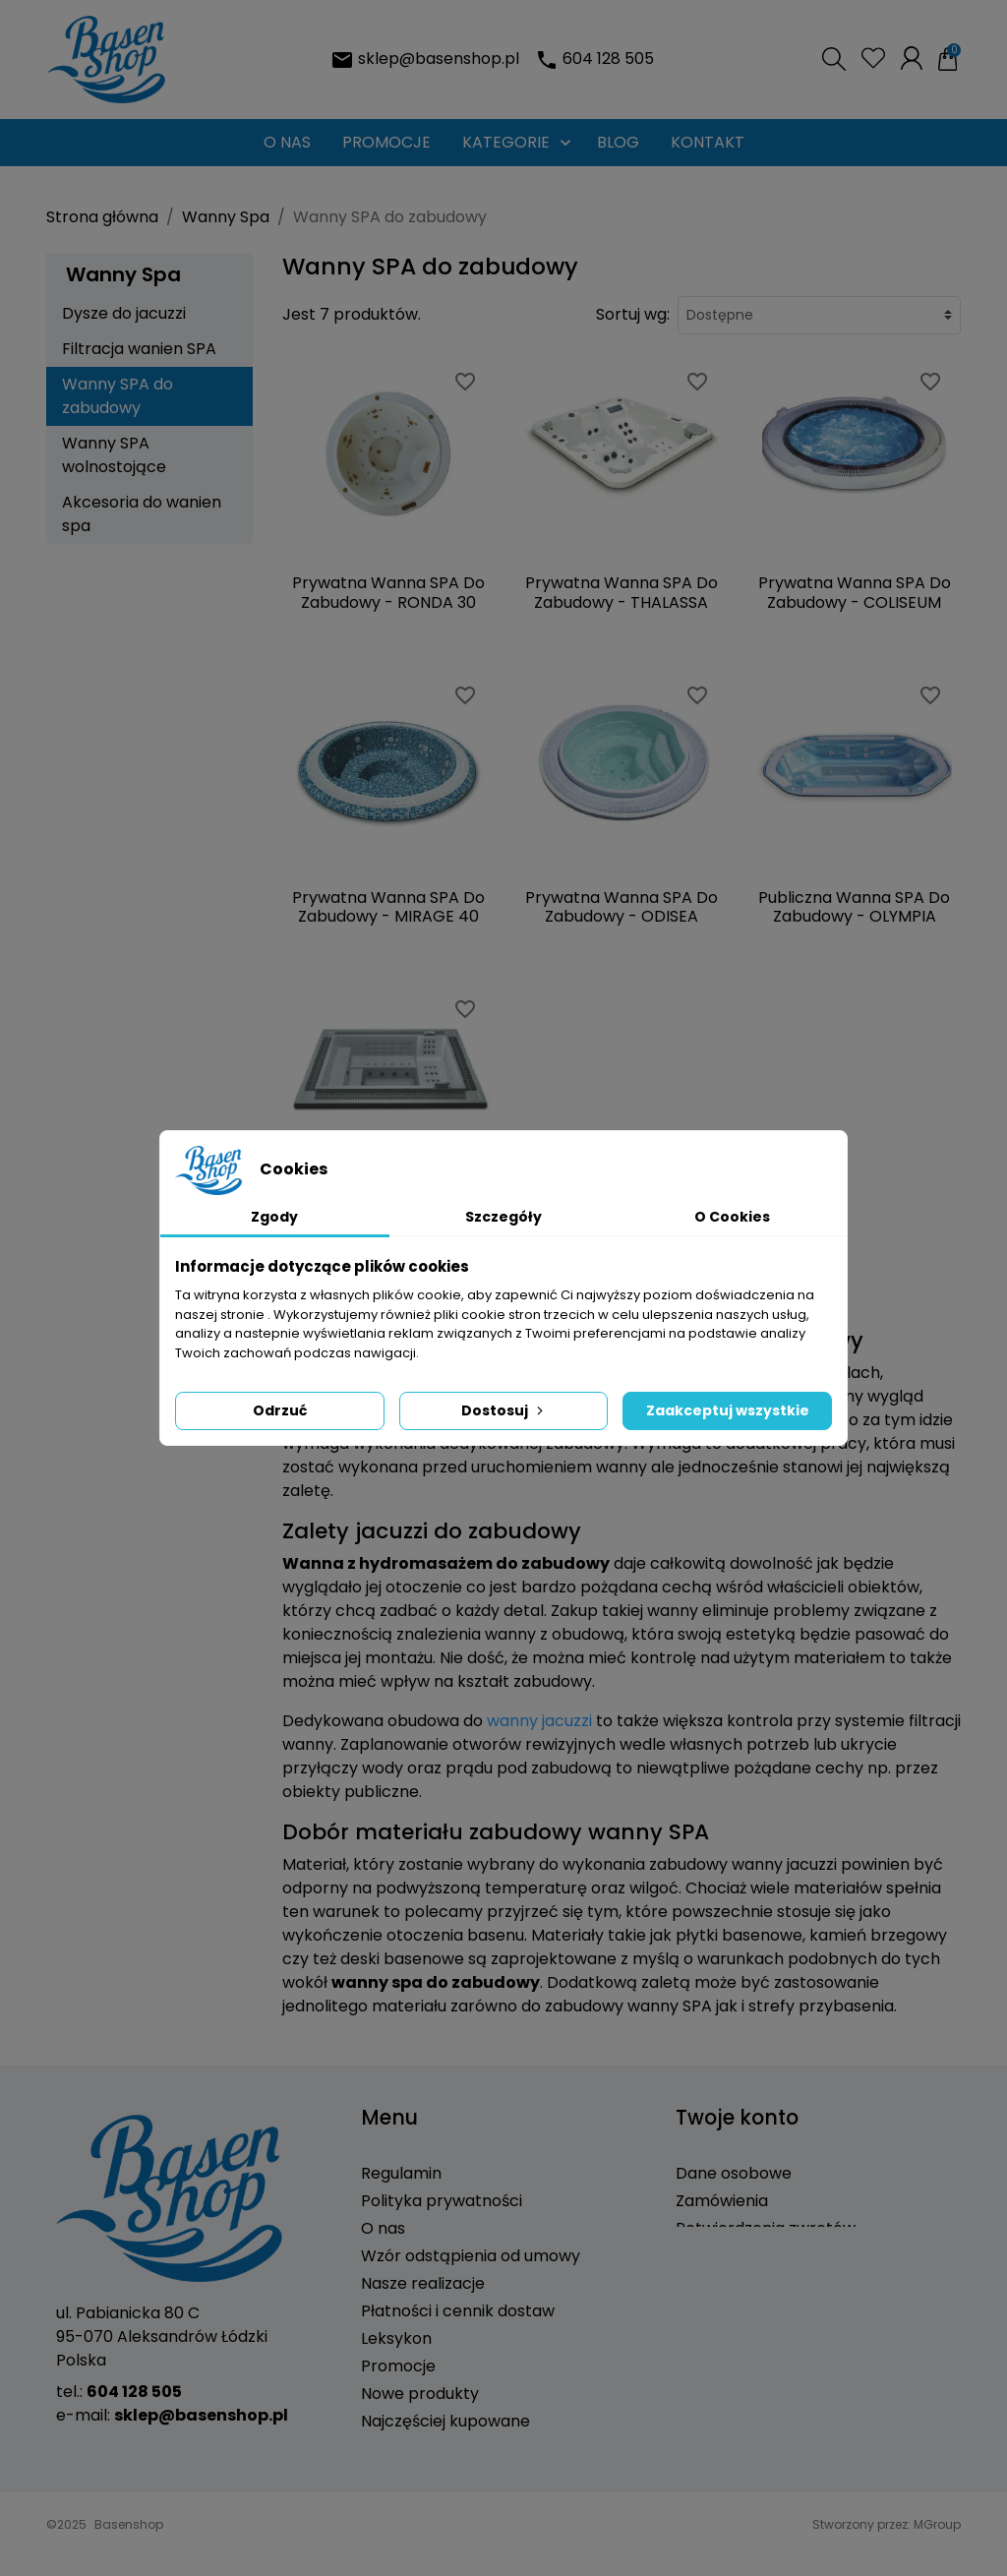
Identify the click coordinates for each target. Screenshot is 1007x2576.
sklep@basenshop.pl (438, 58)
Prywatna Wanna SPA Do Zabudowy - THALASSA (621, 592)
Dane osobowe (734, 2173)
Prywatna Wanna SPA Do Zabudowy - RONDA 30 (388, 592)
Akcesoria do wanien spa (141, 514)
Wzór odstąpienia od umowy (470, 2256)
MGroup (937, 2559)
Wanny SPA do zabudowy (117, 396)
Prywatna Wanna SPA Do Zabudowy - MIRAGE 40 (388, 907)
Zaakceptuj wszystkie (727, 1410)
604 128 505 (608, 58)
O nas (383, 2228)
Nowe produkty (420, 2393)
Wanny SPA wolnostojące (114, 455)
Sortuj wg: (633, 314)
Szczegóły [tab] (503, 1217)
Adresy (703, 2256)
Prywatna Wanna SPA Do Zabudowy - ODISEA (621, 907)
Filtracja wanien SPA (139, 348)
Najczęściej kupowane (445, 2421)
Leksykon (396, 2338)
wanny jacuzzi (539, 1720)
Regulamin (401, 2173)
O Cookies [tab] (732, 1217)
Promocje (398, 2366)
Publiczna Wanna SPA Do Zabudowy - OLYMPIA (854, 907)
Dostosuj (504, 1410)
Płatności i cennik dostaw (458, 2311)
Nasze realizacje (423, 2283)
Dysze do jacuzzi (124, 313)
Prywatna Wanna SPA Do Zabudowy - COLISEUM (854, 592)
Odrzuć (280, 1410)
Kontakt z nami (419, 2448)
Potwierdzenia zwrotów (766, 2228)
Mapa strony (410, 2476)
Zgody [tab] (274, 1217)
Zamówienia (722, 2200)
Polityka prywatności (441, 2200)
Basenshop (128, 2559)
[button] (834, 59)
